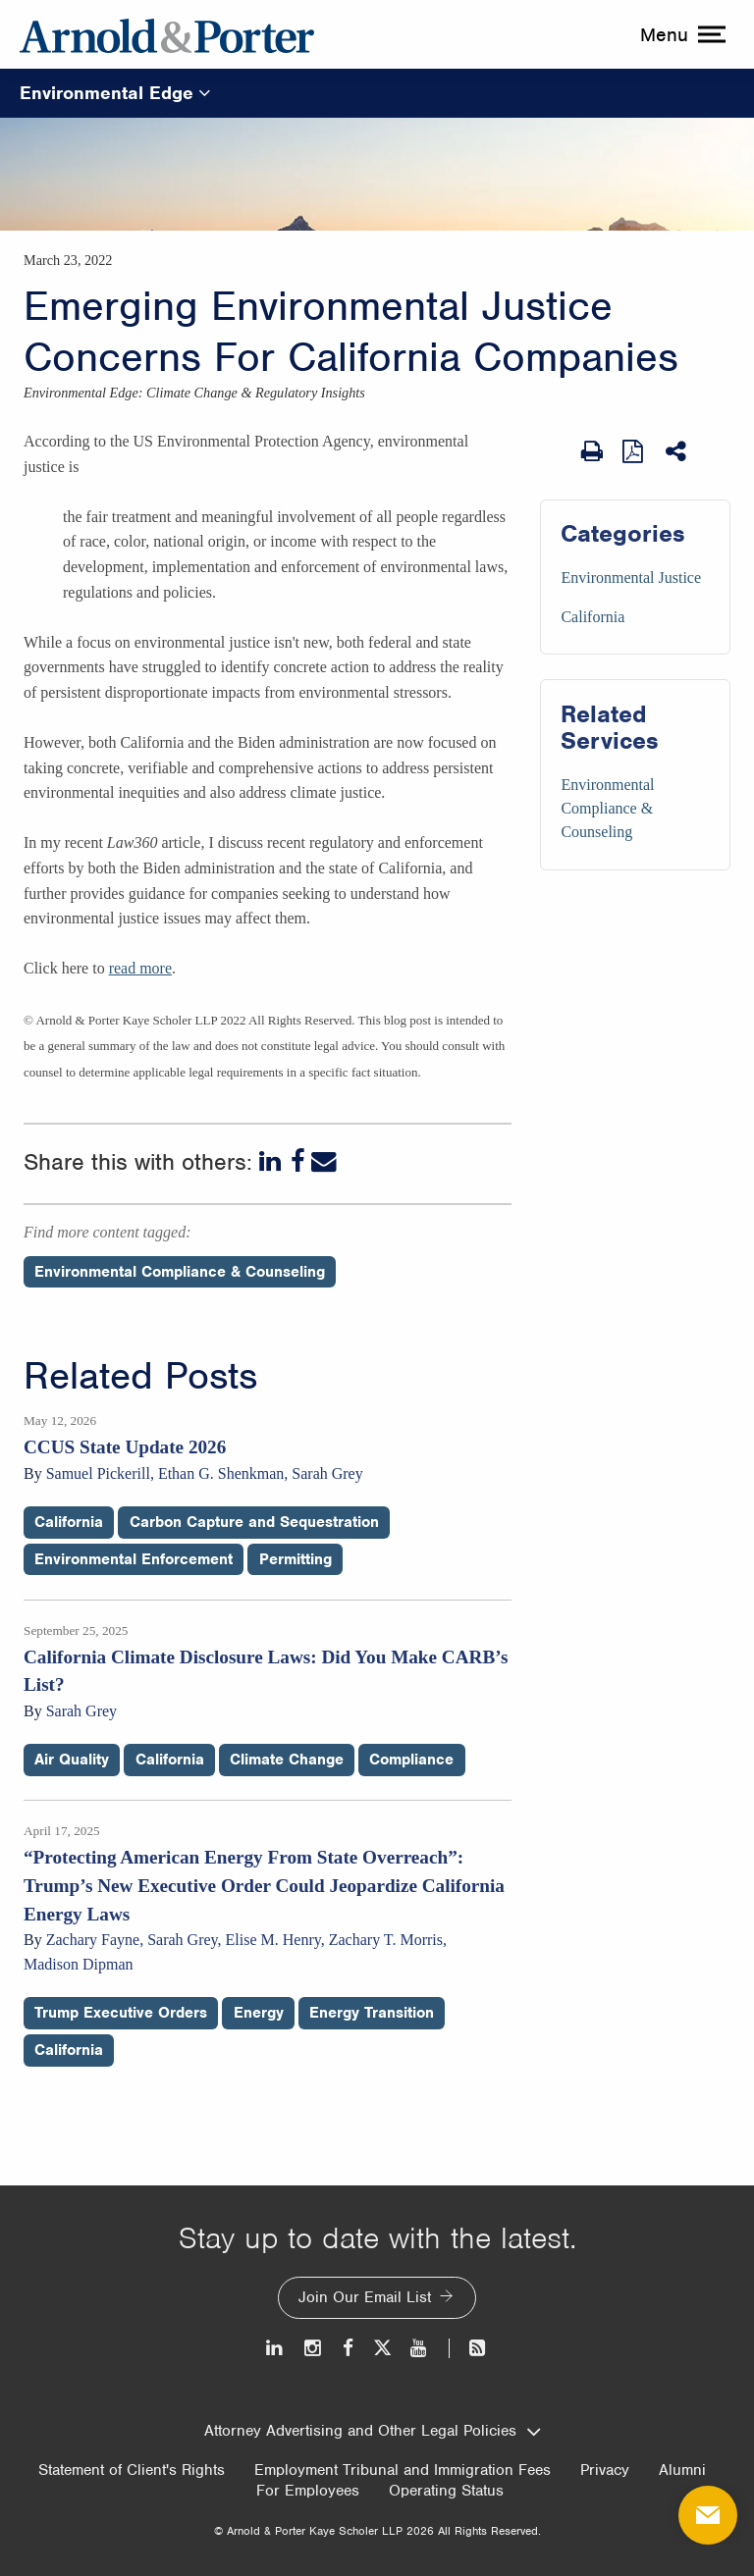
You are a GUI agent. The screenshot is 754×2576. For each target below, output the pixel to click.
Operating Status (446, 2490)
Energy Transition (371, 2013)
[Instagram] (313, 2348)
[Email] (324, 1162)
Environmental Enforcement (133, 1559)
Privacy (604, 2470)
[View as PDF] (634, 450)
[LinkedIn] (272, 1162)
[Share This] (677, 451)
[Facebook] (298, 1162)
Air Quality (71, 1759)
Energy (259, 2013)
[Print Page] (592, 451)
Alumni (682, 2470)
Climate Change (287, 1759)
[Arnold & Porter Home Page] (167, 34)
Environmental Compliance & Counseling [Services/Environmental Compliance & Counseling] (607, 808)
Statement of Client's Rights (131, 2470)
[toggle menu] (680, 34)
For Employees (307, 2490)
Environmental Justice (631, 577)
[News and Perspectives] (469, 2348)
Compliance (411, 1759)
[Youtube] (419, 2348)
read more (140, 968)
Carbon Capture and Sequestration (254, 1522)
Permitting (295, 1559)
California (592, 616)
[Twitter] (382, 2348)
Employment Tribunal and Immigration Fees (402, 2470)
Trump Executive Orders (120, 2013)
